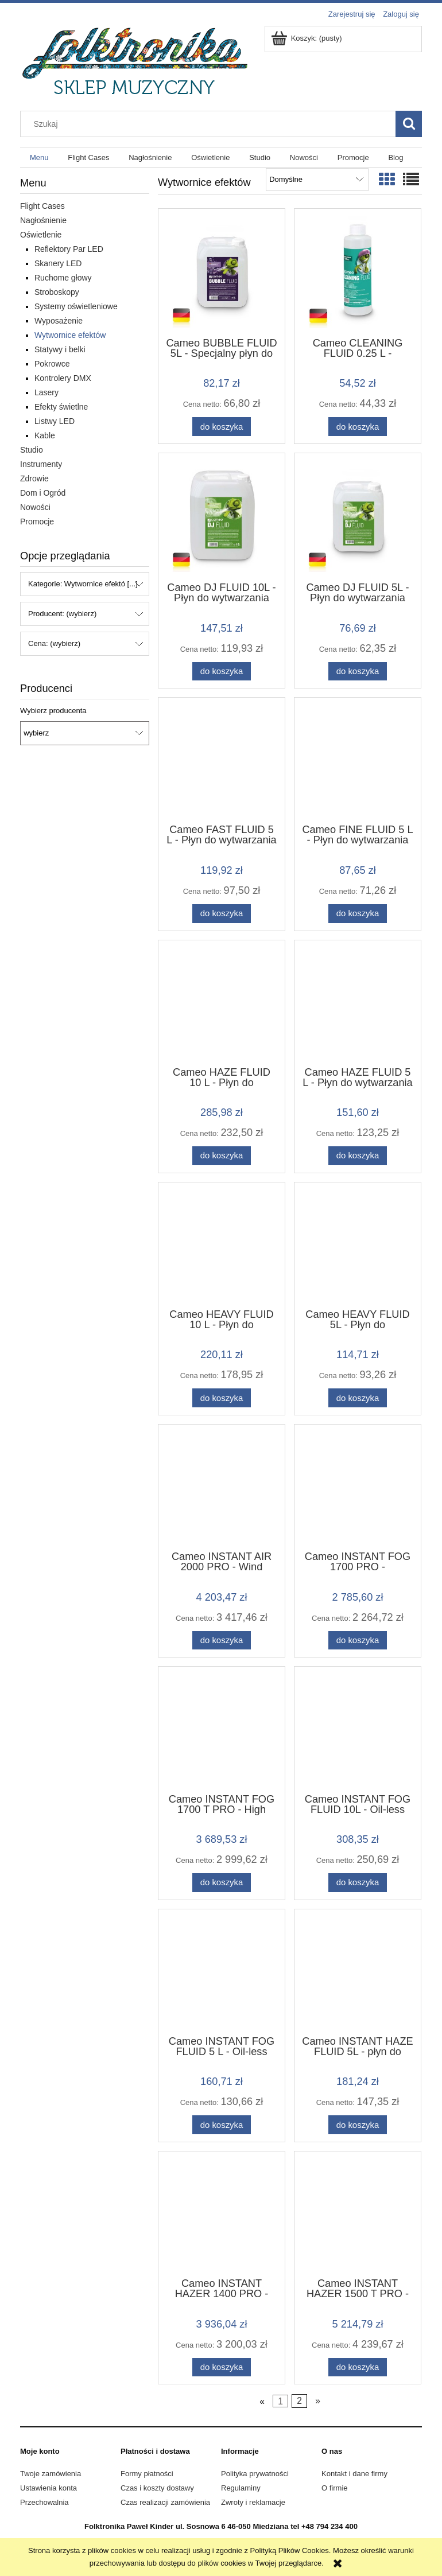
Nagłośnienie (43, 220)
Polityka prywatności (255, 2473)
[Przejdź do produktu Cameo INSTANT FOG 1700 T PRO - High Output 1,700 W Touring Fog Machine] (221, 1728)
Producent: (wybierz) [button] (62, 613)
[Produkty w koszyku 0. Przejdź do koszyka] (307, 38)
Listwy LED (54, 421)
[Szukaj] (409, 124)
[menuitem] (39, 157)
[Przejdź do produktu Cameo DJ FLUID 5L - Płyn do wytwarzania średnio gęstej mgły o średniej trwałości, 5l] (357, 516)
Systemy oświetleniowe (76, 306)
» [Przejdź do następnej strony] (317, 2401)
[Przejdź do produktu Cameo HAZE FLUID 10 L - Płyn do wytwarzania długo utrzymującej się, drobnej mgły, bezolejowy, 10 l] (221, 1002)
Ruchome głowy (63, 277)
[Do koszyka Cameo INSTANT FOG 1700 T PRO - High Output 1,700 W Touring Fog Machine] (221, 1882)
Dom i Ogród (42, 492)
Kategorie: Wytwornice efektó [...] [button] (83, 583)
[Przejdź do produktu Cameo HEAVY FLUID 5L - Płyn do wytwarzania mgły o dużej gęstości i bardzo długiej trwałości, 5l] (357, 1244)
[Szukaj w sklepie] (210, 124)
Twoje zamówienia (50, 2473)
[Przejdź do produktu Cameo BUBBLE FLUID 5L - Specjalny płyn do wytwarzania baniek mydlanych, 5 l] (221, 272)
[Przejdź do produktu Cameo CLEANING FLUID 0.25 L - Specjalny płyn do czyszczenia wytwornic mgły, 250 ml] (357, 272)
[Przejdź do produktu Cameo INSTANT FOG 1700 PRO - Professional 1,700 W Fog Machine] (357, 1486)
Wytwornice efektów (70, 335)
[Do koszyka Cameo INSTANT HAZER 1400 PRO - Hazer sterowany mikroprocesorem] (221, 2367)
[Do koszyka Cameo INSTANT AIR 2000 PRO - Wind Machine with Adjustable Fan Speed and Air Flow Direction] (221, 1640)
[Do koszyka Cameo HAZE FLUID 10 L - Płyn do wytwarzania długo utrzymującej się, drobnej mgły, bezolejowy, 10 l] (221, 1155)
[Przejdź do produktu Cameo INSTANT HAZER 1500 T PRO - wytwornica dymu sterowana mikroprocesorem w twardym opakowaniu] (357, 2213)
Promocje (37, 521)
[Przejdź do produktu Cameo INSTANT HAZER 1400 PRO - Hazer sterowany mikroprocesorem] (221, 2213)
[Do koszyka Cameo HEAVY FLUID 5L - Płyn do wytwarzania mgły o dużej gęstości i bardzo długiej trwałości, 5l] (357, 1397)
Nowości (35, 507)
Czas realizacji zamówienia (165, 2502)
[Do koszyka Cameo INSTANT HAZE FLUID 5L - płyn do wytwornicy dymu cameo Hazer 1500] (357, 2124)
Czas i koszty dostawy (157, 2488)
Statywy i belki (60, 349)
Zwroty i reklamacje (253, 2502)
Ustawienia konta (48, 2488)
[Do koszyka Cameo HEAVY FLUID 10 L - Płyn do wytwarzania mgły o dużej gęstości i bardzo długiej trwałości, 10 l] (221, 1397)
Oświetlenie (40, 234)
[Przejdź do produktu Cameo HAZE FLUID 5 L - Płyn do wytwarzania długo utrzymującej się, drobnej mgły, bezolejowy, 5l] (357, 1002)
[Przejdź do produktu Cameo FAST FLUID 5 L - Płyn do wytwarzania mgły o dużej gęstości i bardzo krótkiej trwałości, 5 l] (221, 759)
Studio (31, 449)
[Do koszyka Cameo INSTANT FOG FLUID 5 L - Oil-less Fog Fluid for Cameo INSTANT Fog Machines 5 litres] (221, 2124)
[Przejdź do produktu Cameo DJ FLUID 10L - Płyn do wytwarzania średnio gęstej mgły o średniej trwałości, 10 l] (221, 516)
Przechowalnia (44, 2502)
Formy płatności (147, 2473)
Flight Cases (42, 206)
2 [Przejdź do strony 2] (299, 2401)
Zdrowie (34, 478)
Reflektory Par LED (68, 249)
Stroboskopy (56, 292)
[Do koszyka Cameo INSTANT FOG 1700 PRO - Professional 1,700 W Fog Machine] (357, 1640)
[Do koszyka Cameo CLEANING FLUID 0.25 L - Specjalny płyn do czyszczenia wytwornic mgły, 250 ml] (357, 426)
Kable (44, 435)
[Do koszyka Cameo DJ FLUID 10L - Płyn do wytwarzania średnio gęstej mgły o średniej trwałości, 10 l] (221, 671)
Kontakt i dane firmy (354, 2473)
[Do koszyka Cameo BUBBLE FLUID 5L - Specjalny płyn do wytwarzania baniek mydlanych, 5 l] (221, 426)
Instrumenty (41, 464)
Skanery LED (58, 263)
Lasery (46, 392)
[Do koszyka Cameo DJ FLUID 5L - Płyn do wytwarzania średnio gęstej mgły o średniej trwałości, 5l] (357, 671)
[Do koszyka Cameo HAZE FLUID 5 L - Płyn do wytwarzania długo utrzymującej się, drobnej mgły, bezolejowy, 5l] (357, 1155)
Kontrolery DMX (62, 378)
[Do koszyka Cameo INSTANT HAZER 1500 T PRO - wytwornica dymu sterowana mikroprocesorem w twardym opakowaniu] (357, 2367)
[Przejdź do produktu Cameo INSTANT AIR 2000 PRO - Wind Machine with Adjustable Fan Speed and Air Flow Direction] (221, 1486)
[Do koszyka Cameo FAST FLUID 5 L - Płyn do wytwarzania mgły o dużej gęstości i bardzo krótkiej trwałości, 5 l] (221, 913)
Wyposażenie (58, 320)
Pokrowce (51, 363)
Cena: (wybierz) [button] (54, 643)
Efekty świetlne (61, 406)
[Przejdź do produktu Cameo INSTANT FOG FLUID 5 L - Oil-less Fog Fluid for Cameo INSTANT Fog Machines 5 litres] (221, 1971)
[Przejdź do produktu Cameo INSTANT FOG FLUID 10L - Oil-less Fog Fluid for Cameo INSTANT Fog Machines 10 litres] (357, 1728)
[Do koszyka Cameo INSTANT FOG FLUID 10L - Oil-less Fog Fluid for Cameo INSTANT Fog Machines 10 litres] (357, 1882)
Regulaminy (241, 2488)
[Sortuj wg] (317, 179)
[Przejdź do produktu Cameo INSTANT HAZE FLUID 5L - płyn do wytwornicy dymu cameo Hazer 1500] (357, 1971)
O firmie (334, 2488)
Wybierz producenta (53, 711)
